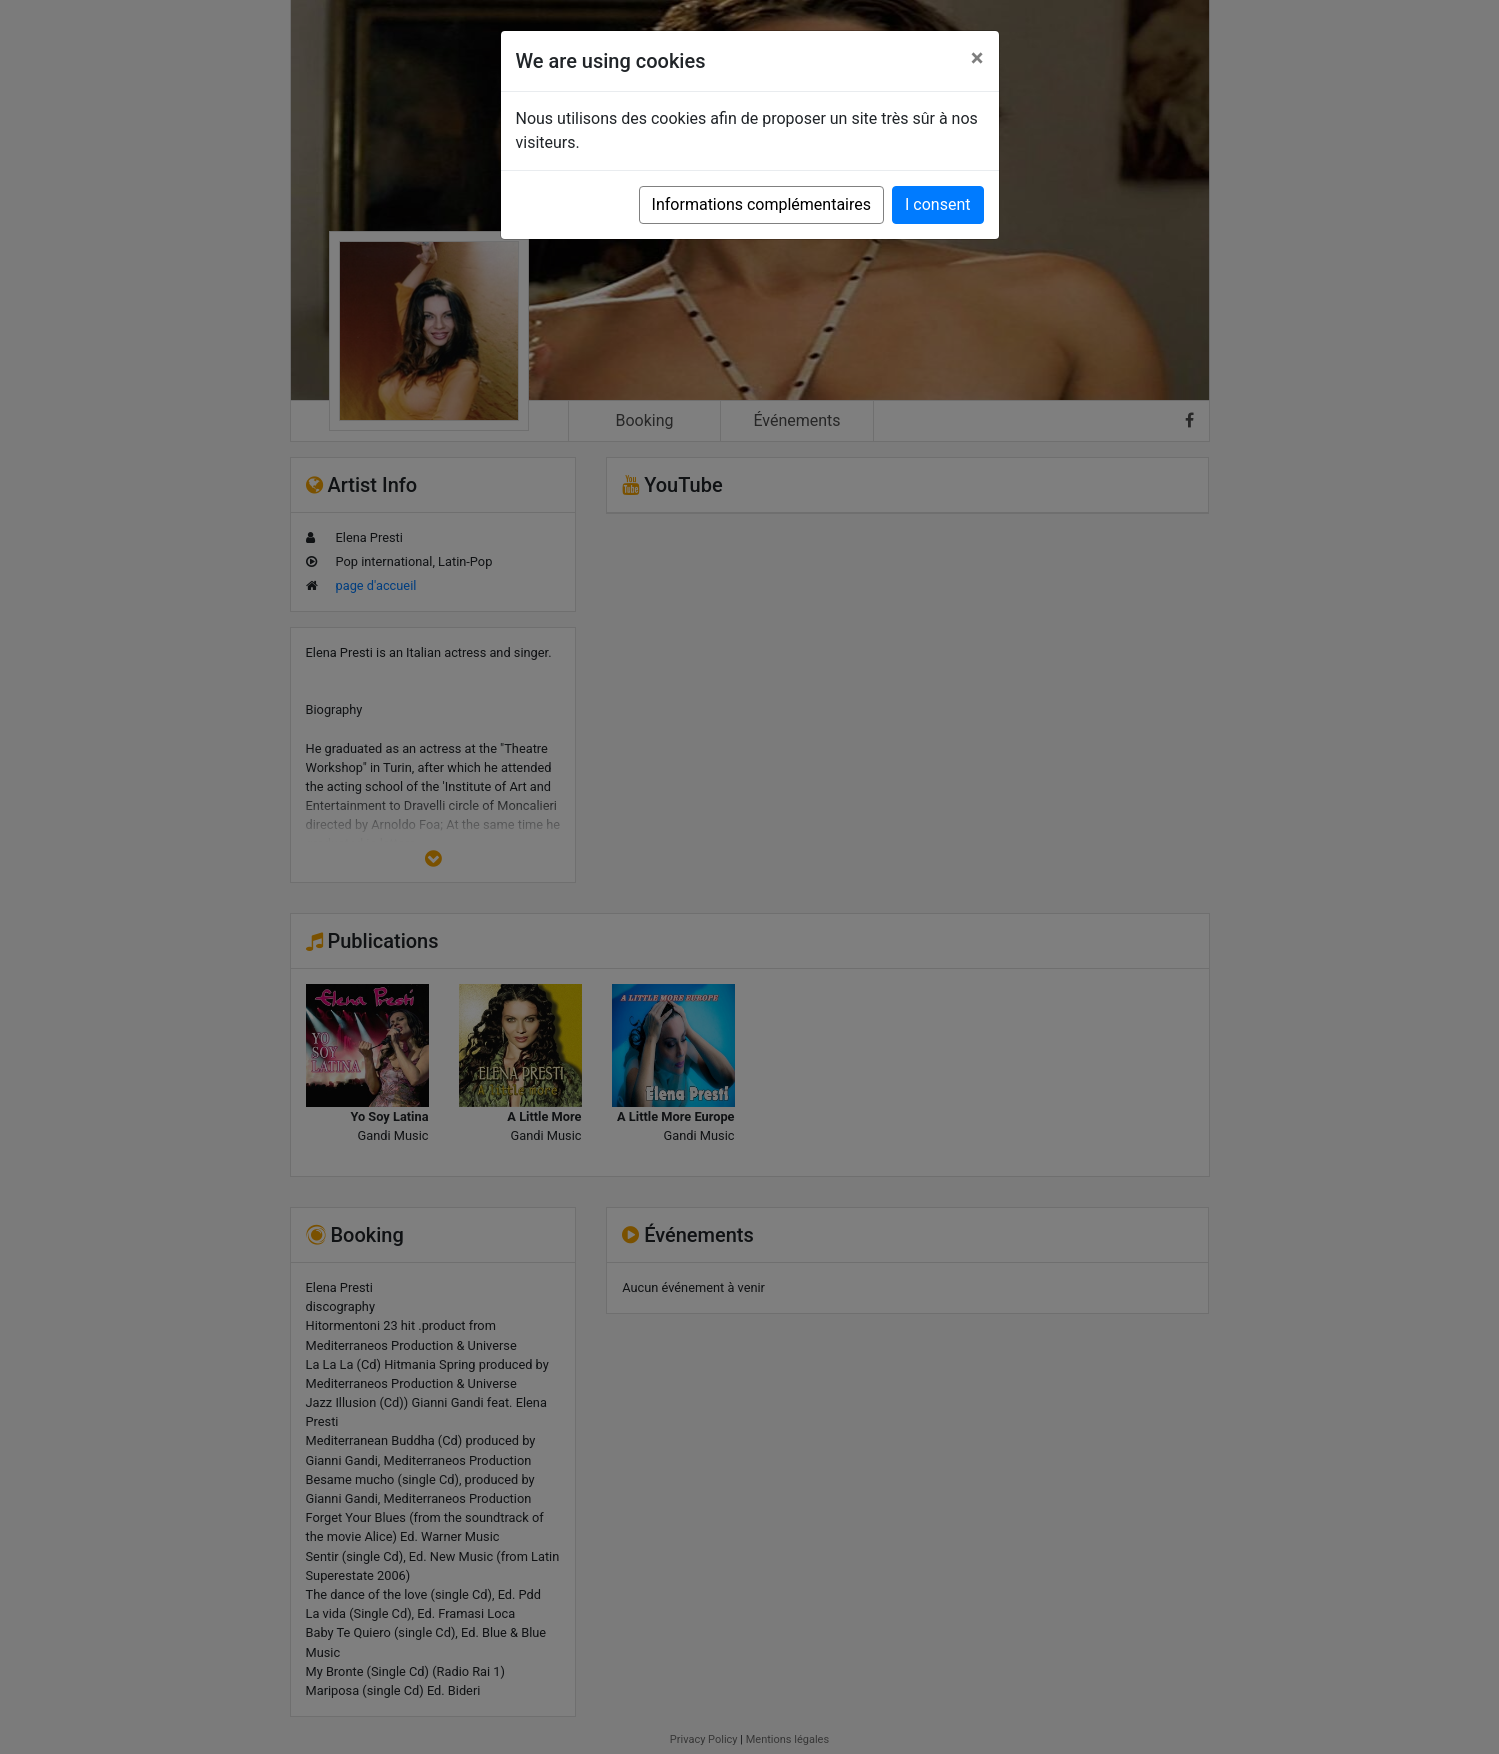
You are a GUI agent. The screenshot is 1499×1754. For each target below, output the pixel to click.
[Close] (977, 58)
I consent (937, 204)
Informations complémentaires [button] (761, 204)
